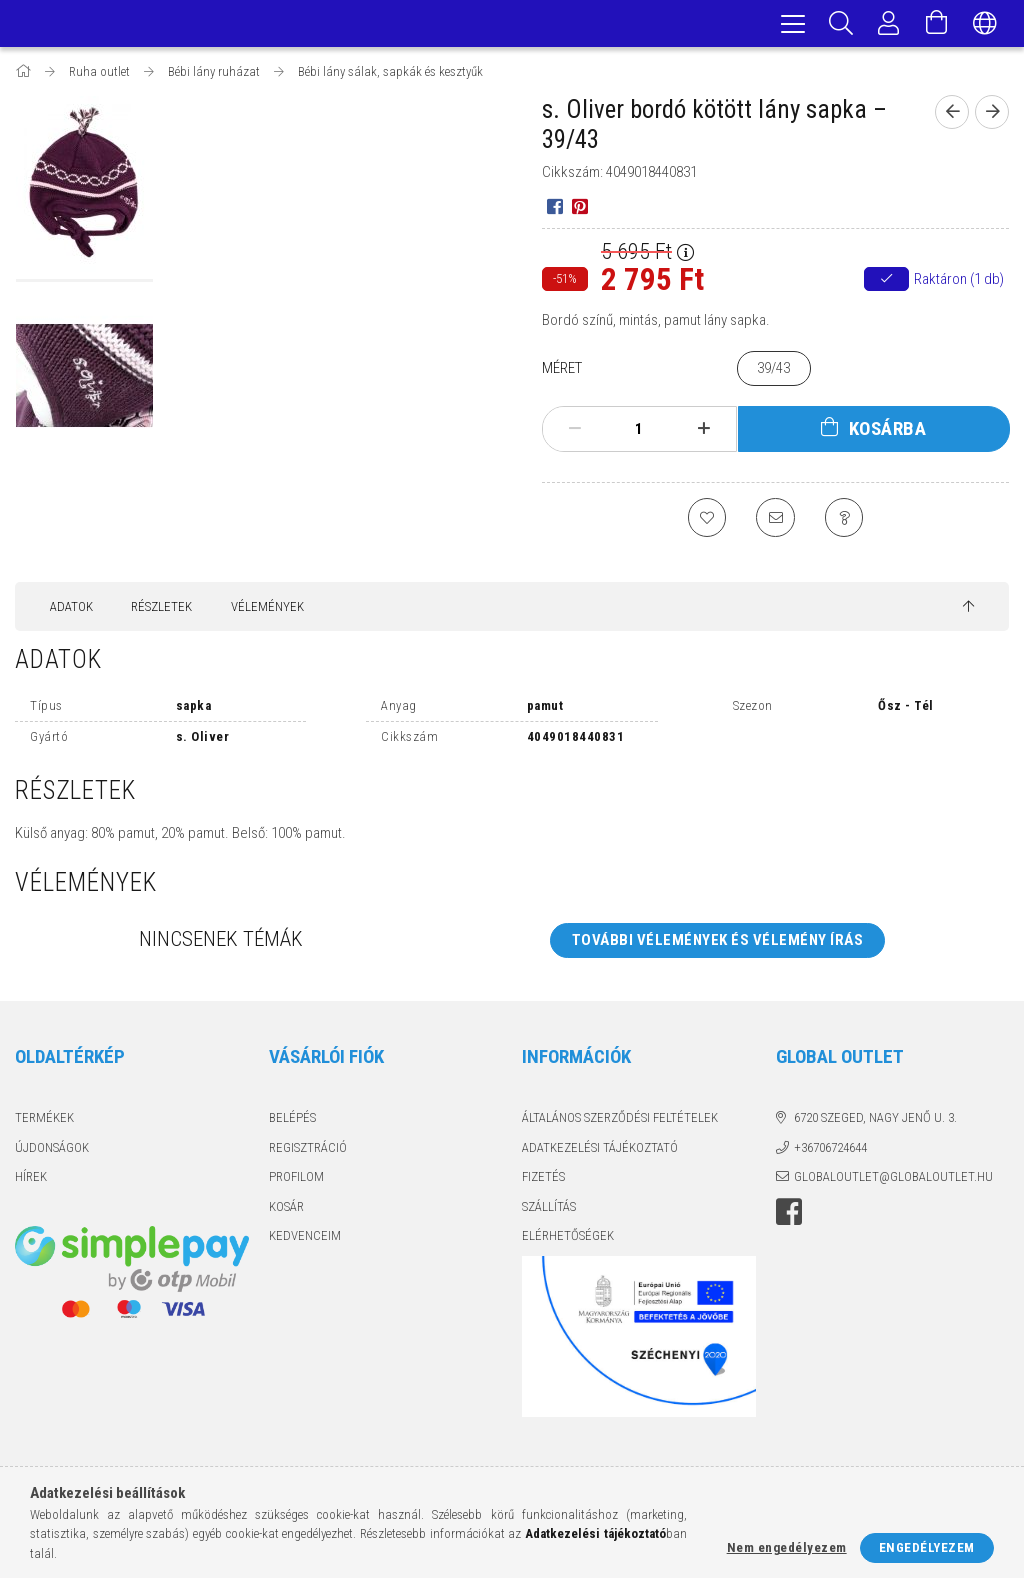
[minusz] (575, 432)
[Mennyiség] (639, 432)
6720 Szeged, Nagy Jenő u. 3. (875, 1122)
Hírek (31, 1181)
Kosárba (888, 431)
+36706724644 (830, 1151)
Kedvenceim (305, 1240)
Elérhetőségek (568, 1240)
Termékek (44, 1122)
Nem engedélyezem (787, 1547)
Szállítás (549, 1210)
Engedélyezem (927, 1547)
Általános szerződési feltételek (620, 1122)
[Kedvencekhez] (706, 521)
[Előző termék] (952, 115)
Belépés (292, 1122)
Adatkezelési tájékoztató (600, 1151)
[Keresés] (841, 25)
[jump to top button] (968, 612)
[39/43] (774, 371)
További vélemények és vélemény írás (718, 944)
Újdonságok (52, 1151)
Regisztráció (308, 1151)
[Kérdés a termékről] (846, 521)
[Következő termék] (992, 115)
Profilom (296, 1181)
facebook (789, 1216)
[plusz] (703, 432)
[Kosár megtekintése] (937, 25)
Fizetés (543, 1181)
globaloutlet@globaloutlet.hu (893, 1181)
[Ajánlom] (776, 521)
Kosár (286, 1210)
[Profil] (889, 25)
